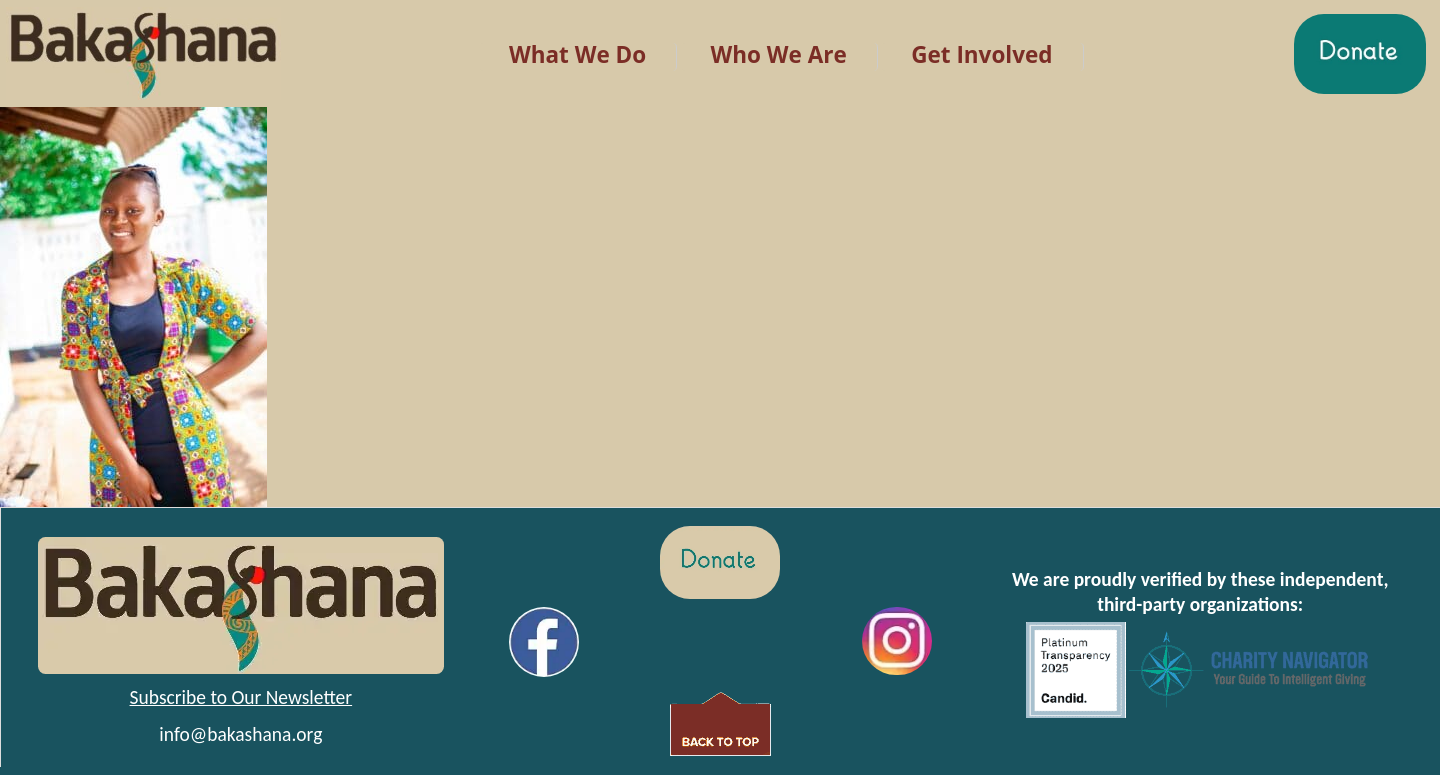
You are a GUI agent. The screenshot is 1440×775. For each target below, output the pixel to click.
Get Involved (981, 54)
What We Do (577, 54)
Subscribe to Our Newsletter (241, 697)
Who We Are (779, 54)
